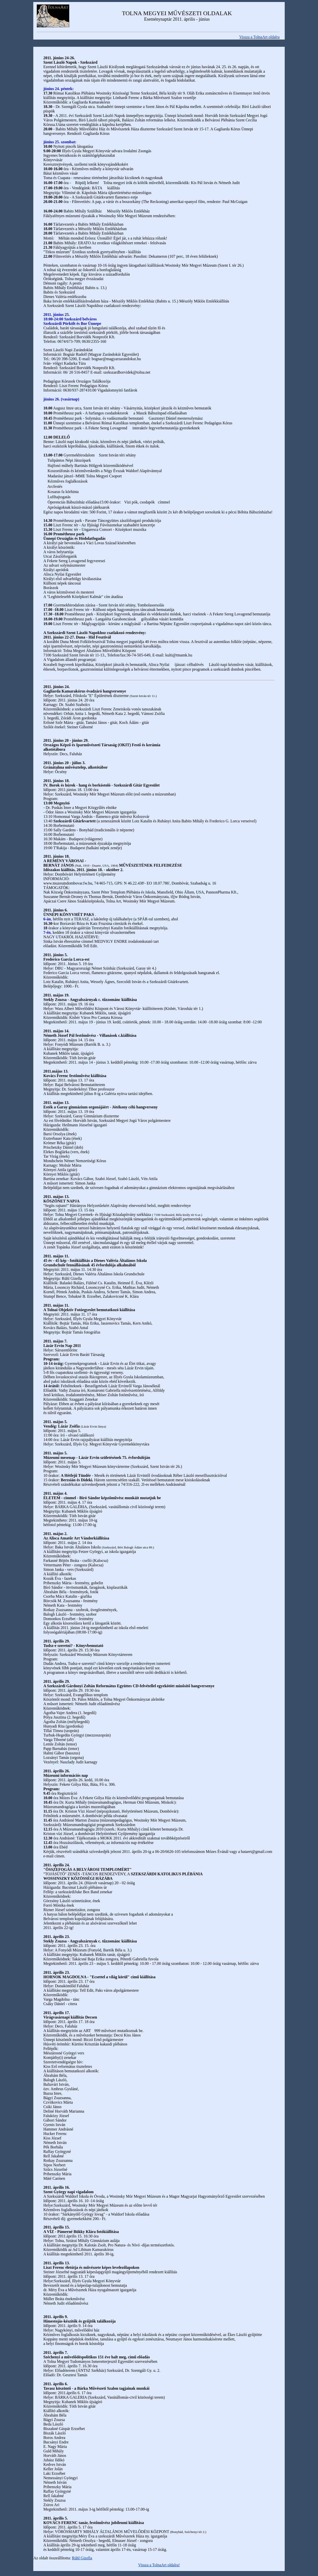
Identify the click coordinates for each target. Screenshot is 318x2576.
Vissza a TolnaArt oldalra (259, 37)
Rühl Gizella (82, 2558)
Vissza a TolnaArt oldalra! (159, 2565)
